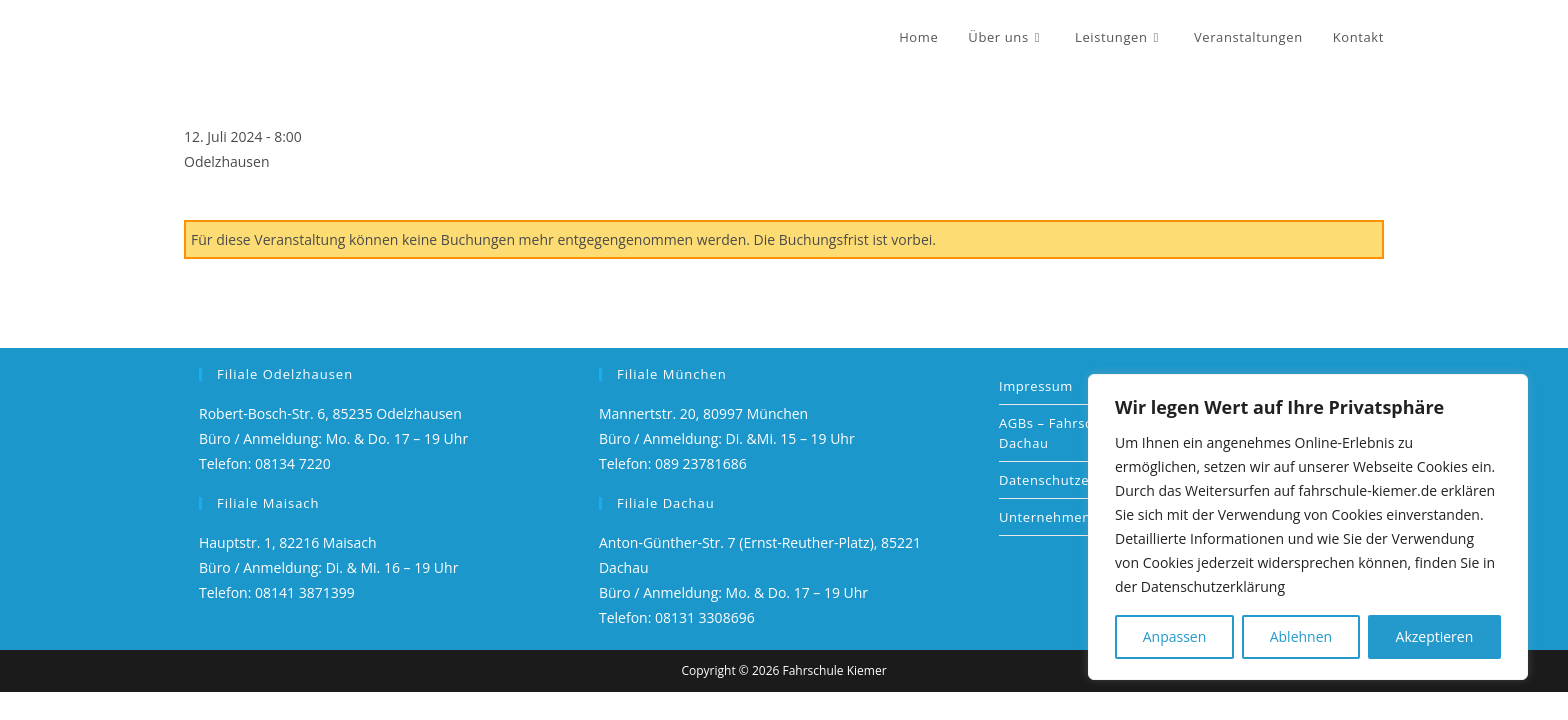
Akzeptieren (1435, 636)
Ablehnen (1301, 636)
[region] (1308, 527)
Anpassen (1175, 636)
